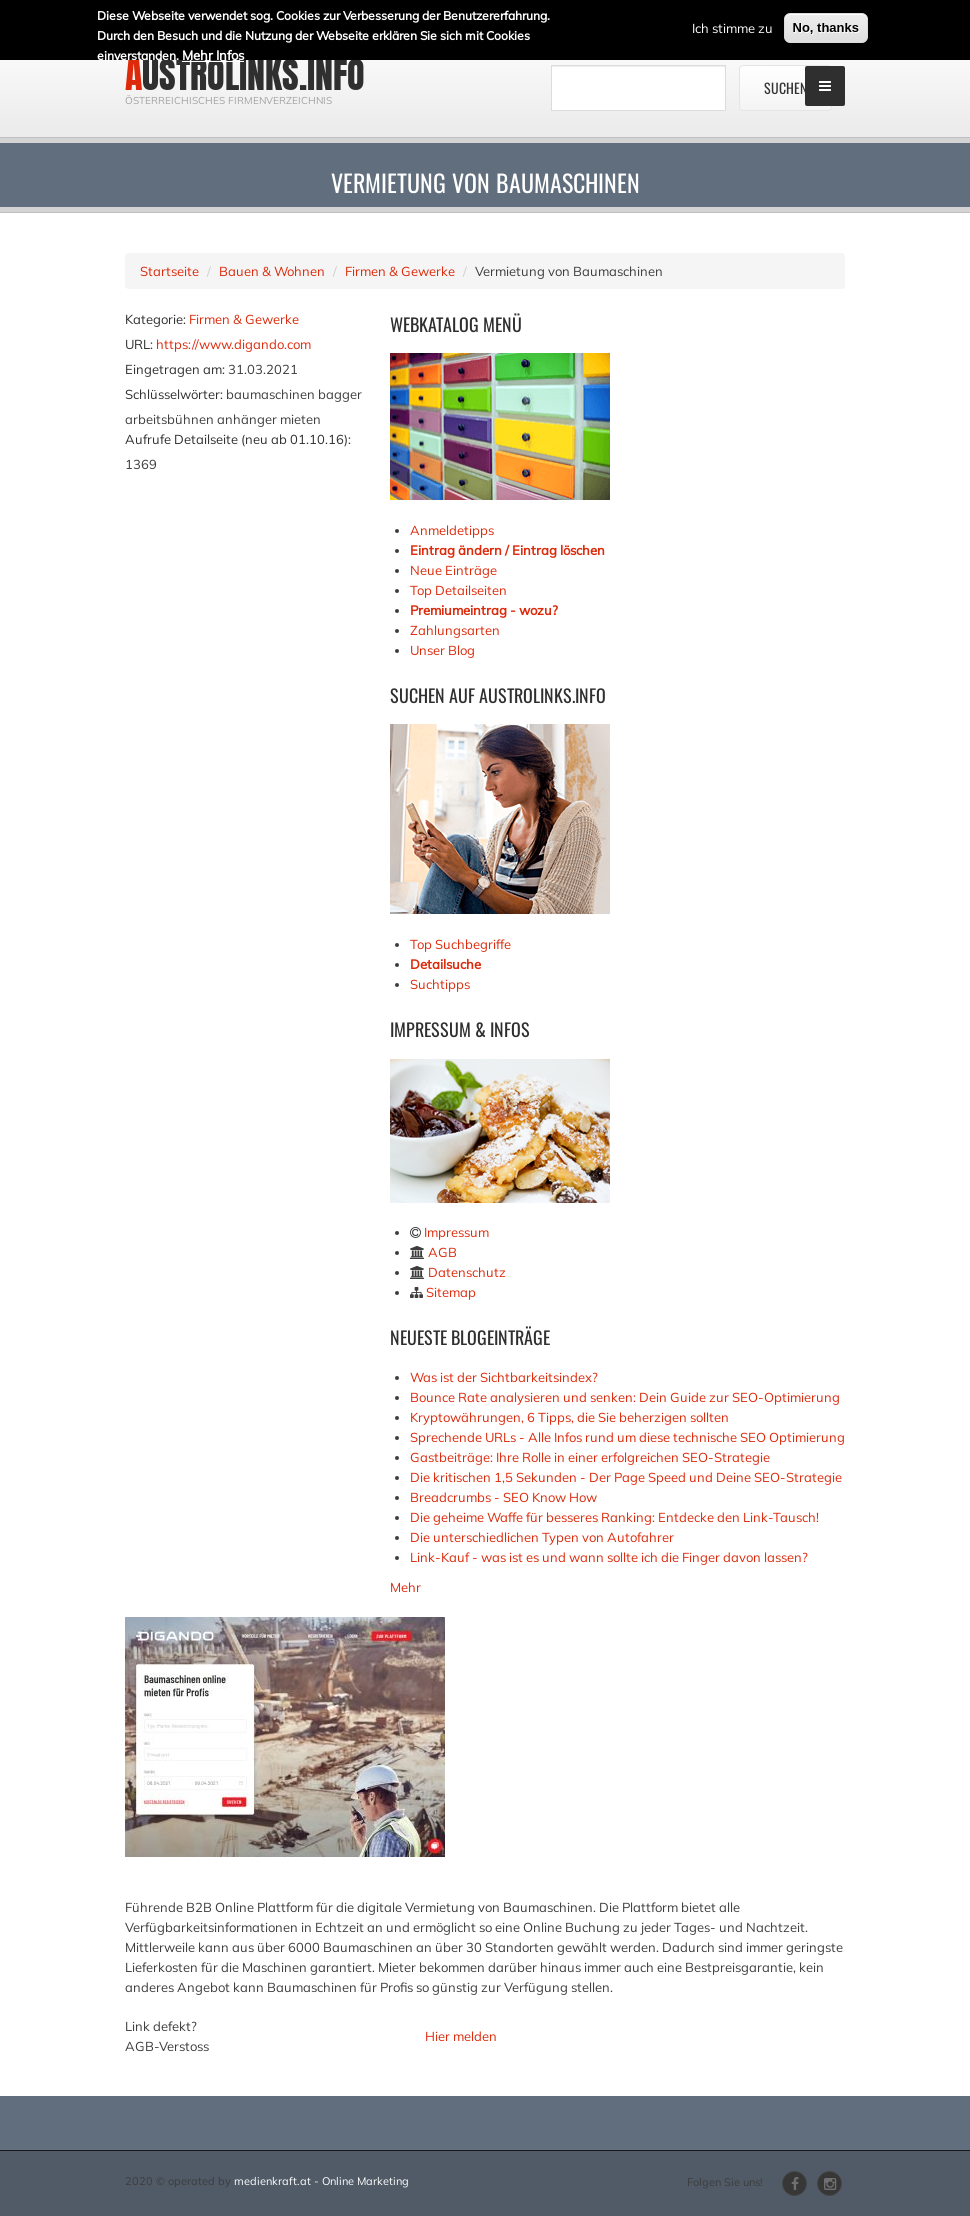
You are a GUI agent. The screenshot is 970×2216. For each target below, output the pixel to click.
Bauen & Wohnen (272, 271)
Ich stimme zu (732, 23)
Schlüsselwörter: (174, 394)
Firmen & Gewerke (400, 271)
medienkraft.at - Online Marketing (321, 2181)
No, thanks (826, 22)
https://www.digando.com (233, 344)
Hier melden (461, 2036)
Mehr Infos (213, 50)
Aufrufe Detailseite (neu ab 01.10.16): (238, 439)
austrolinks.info (245, 75)
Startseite (169, 271)
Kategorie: (155, 319)
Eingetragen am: (175, 369)
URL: (139, 344)
